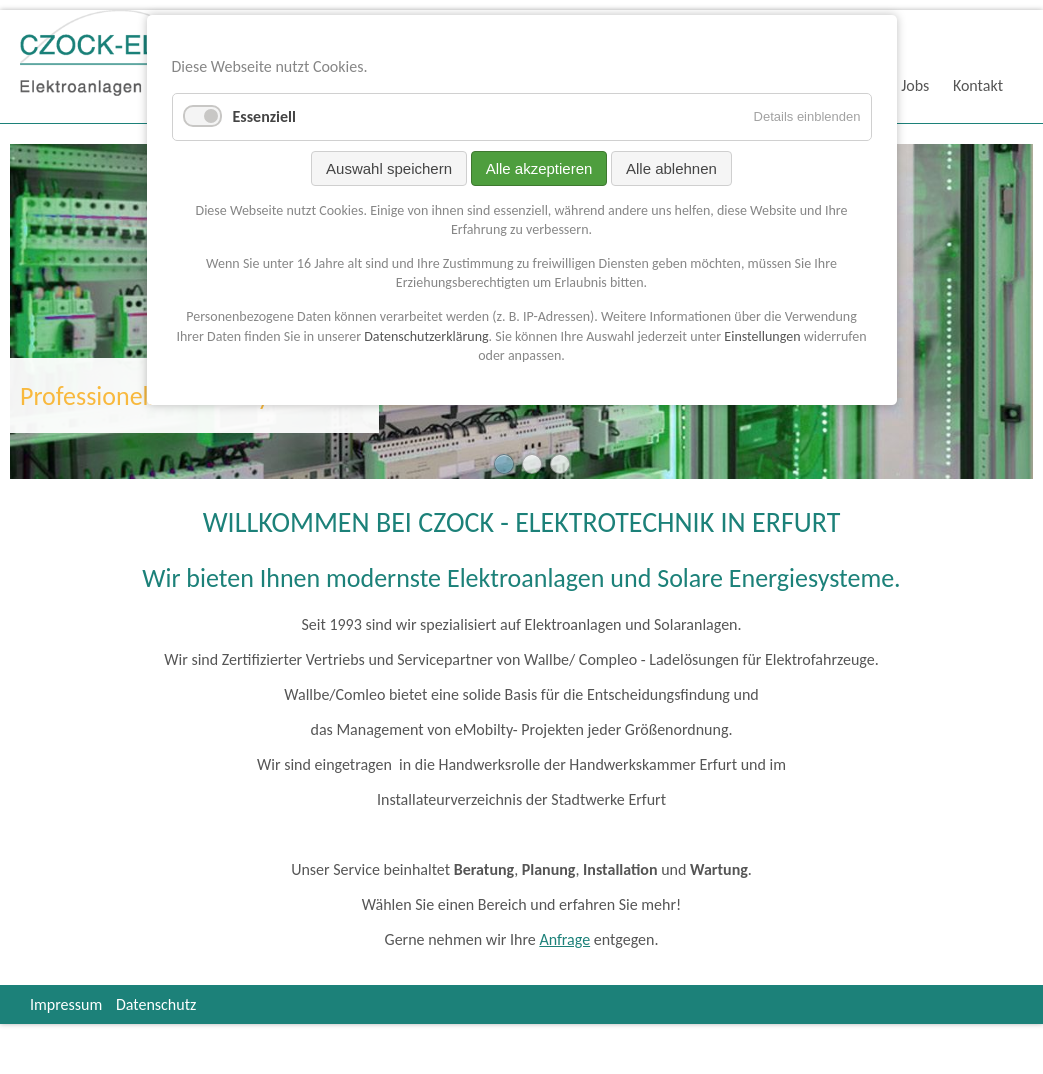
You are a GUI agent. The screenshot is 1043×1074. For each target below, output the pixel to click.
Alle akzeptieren (539, 168)
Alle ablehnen (671, 168)
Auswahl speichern (389, 168)
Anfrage (564, 939)
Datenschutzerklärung (426, 336)
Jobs (915, 85)
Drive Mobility (560, 464)
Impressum (66, 1004)
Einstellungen (762, 336)
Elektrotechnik (504, 464)
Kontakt (978, 85)
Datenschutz (156, 1004)
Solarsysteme (532, 464)
